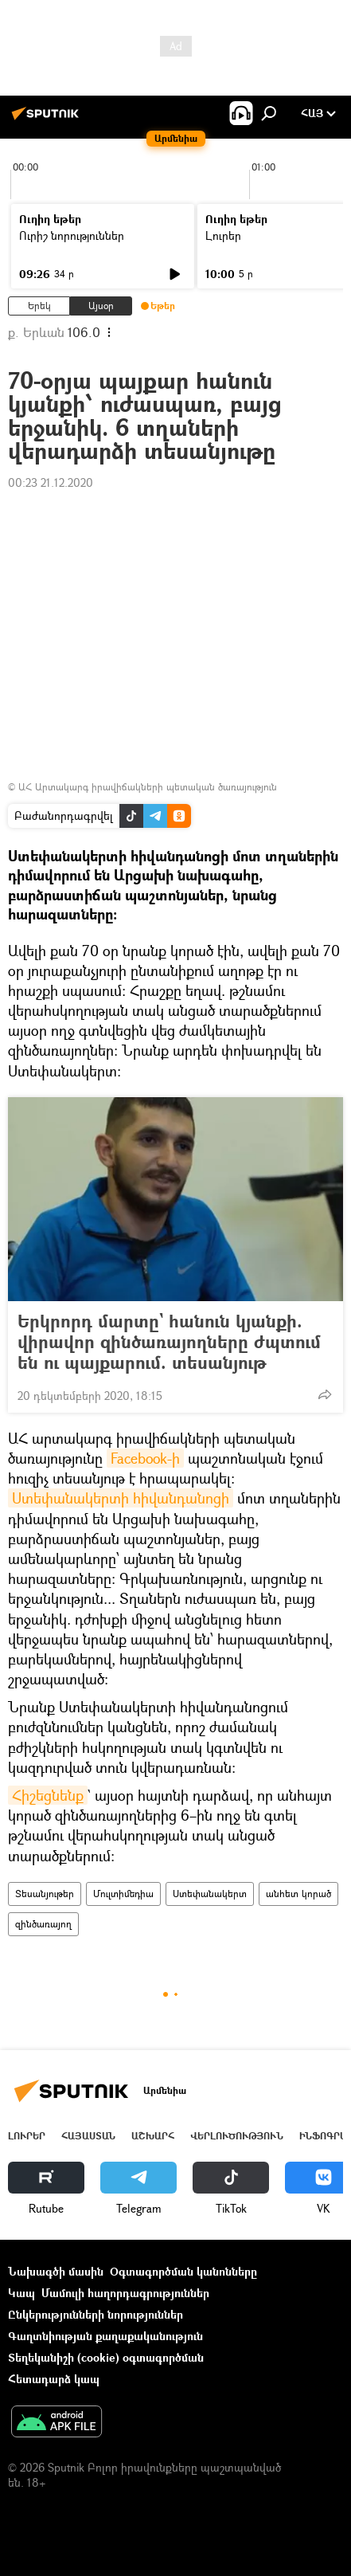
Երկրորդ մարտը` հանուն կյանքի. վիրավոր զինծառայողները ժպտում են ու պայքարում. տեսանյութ (169, 1342)
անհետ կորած (298, 1893)
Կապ (21, 2292)
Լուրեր (223, 235)
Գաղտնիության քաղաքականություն (105, 2335)
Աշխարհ (152, 2136)
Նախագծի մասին (55, 2271)
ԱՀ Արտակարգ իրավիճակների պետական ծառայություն (147, 787)
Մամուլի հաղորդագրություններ (125, 2292)
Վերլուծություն (236, 2136)
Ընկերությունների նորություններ (95, 2314)
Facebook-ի (145, 1458)
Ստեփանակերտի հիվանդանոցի (120, 1498)
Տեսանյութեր (44, 1893)
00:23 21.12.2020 (50, 482)
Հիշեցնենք (48, 1795)
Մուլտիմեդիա (123, 1893)
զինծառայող (43, 1924)
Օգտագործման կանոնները (183, 2271)
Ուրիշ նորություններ (71, 235)
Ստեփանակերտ (210, 1893)
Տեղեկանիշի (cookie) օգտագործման (106, 2357)
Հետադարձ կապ (53, 2378)
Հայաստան (88, 2136)
